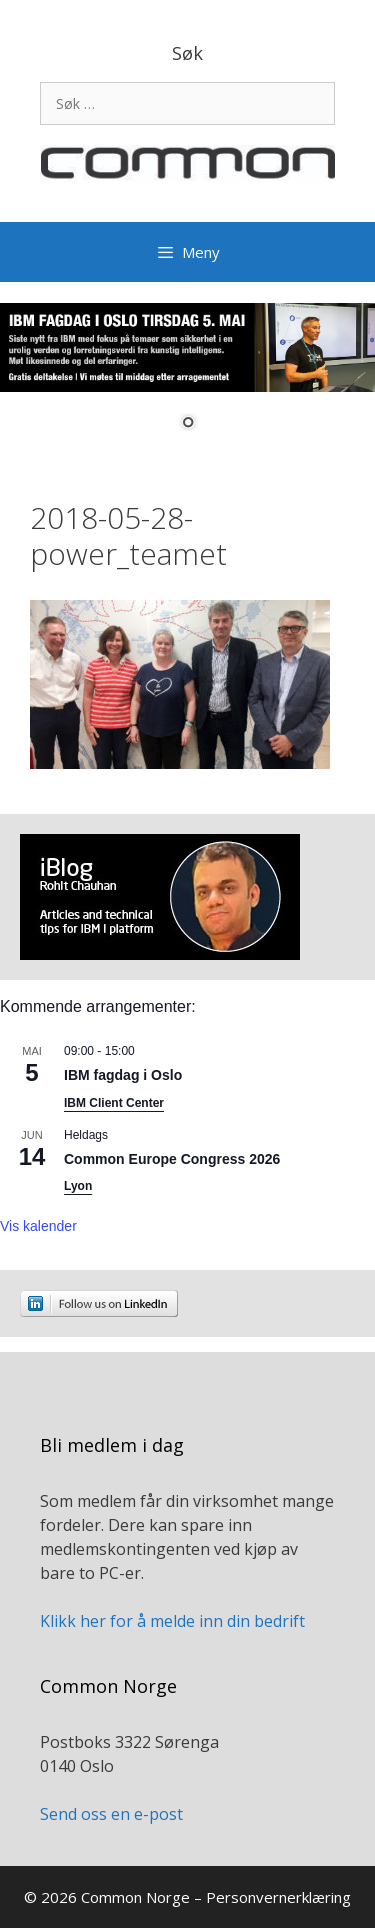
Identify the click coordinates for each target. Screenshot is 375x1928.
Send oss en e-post (111, 1814)
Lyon (78, 1186)
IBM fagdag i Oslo (123, 1075)
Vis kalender (38, 1226)
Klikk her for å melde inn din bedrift (172, 1621)
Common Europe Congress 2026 (172, 1159)
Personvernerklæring (278, 1897)
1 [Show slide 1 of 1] (188, 424)
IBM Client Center (114, 1103)
